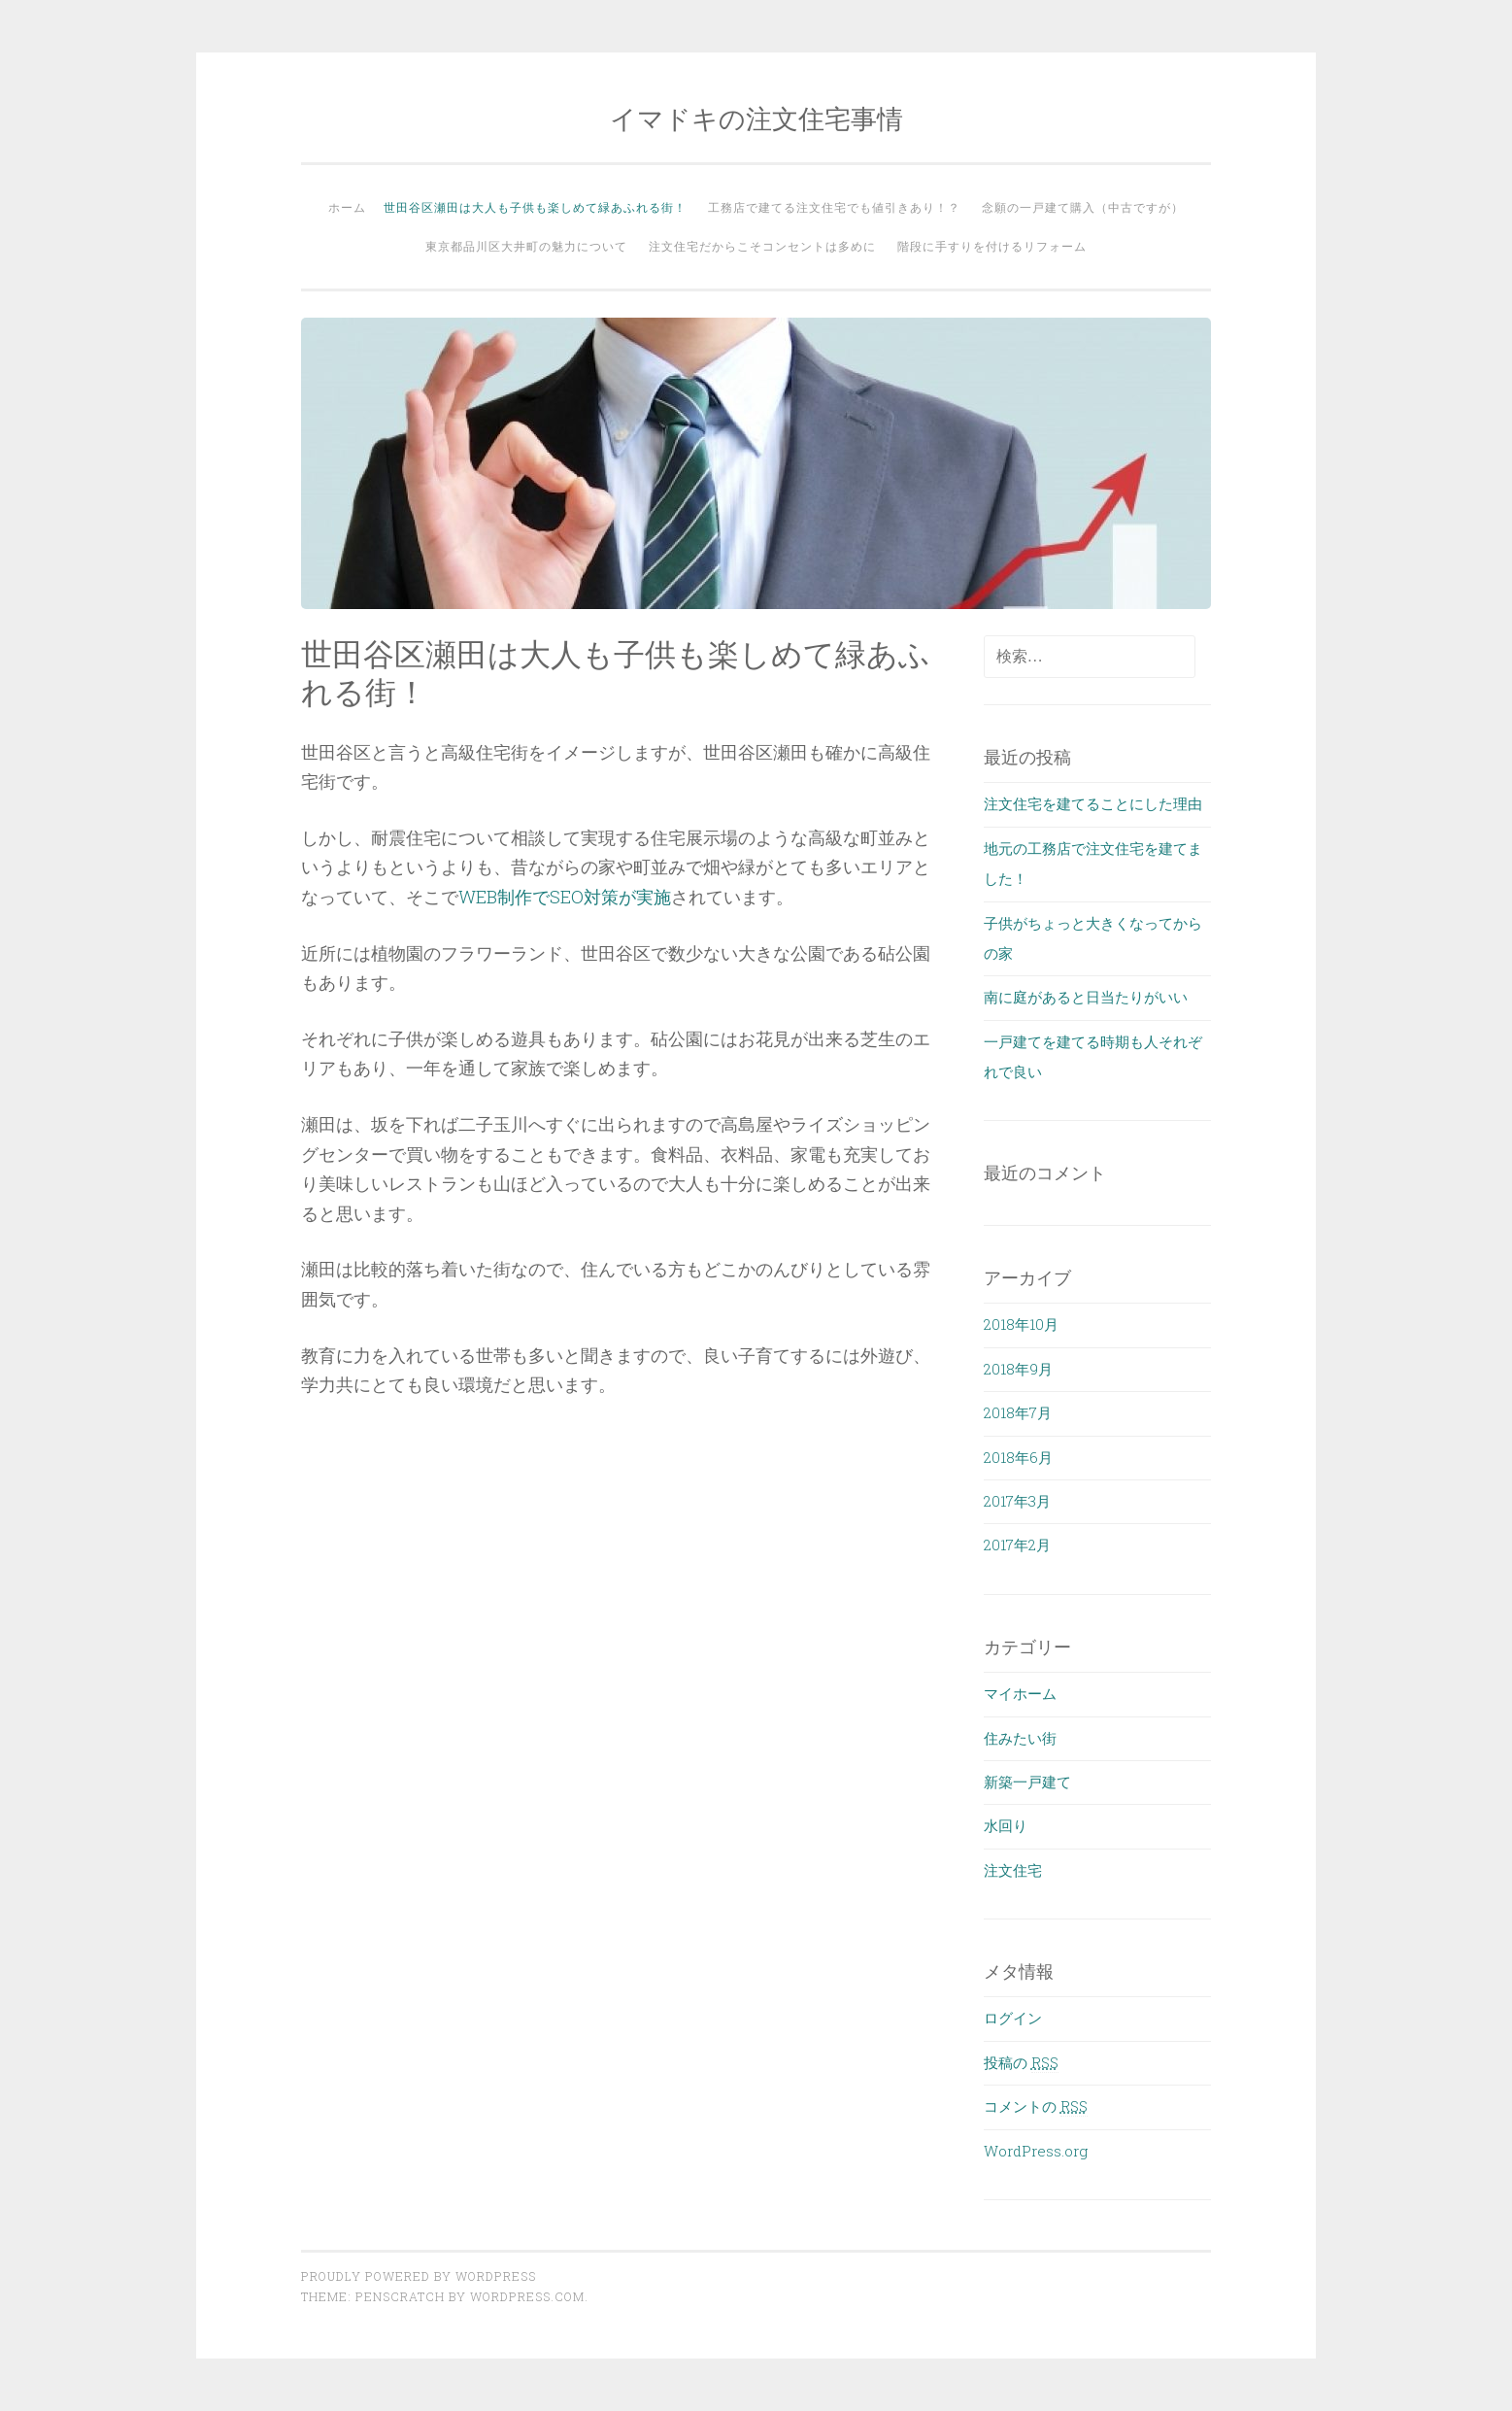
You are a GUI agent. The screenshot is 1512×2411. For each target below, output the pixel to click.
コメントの (1036, 2106)
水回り (1005, 1825)
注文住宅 (1013, 1870)
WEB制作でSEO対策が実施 (564, 896)
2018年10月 (1021, 1324)
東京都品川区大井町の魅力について (526, 246)
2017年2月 (1017, 1544)
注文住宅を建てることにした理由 (1093, 803)
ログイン (1013, 2017)
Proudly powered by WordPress (418, 2276)
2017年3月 (1017, 1501)
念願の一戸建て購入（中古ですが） (1083, 207)
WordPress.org (1036, 2150)
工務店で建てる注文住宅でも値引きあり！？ (834, 207)
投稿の (1021, 2062)
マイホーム (1020, 1693)
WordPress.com (527, 2296)
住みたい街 (1020, 1738)
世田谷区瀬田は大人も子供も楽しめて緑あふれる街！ (535, 207)
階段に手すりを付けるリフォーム (992, 246)
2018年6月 (1018, 1457)
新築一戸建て (1027, 1781)
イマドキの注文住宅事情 (756, 118)
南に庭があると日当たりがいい (1086, 996)
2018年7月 (1018, 1412)
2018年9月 (1018, 1368)
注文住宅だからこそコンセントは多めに (762, 246)
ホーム (347, 207)
